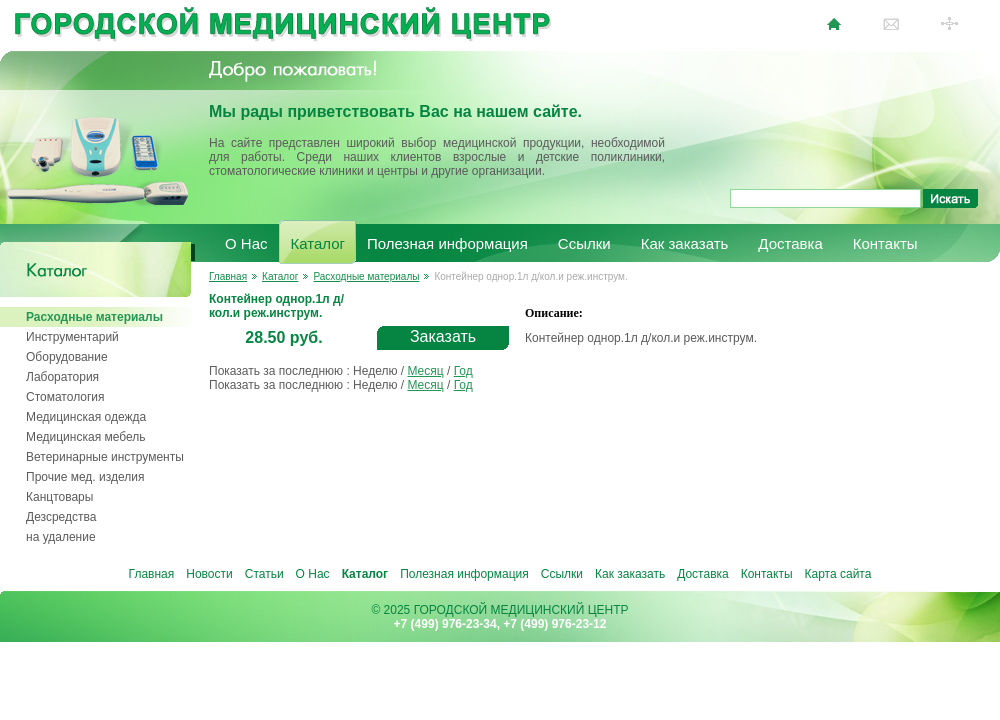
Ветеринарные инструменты (105, 457)
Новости (209, 574)
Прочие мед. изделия (85, 477)
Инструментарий (72, 337)
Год (463, 371)
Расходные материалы (94, 317)
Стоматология (65, 397)
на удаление (61, 537)
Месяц (425, 371)
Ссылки (584, 243)
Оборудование (67, 357)
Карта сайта (838, 574)
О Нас (246, 243)
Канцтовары (59, 497)
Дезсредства (61, 517)
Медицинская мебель (86, 437)
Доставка (790, 243)
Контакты (885, 243)
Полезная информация (447, 243)
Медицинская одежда (86, 417)
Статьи (264, 574)
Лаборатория (62, 377)
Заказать (443, 336)
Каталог (318, 243)
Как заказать (685, 243)
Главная (228, 276)
